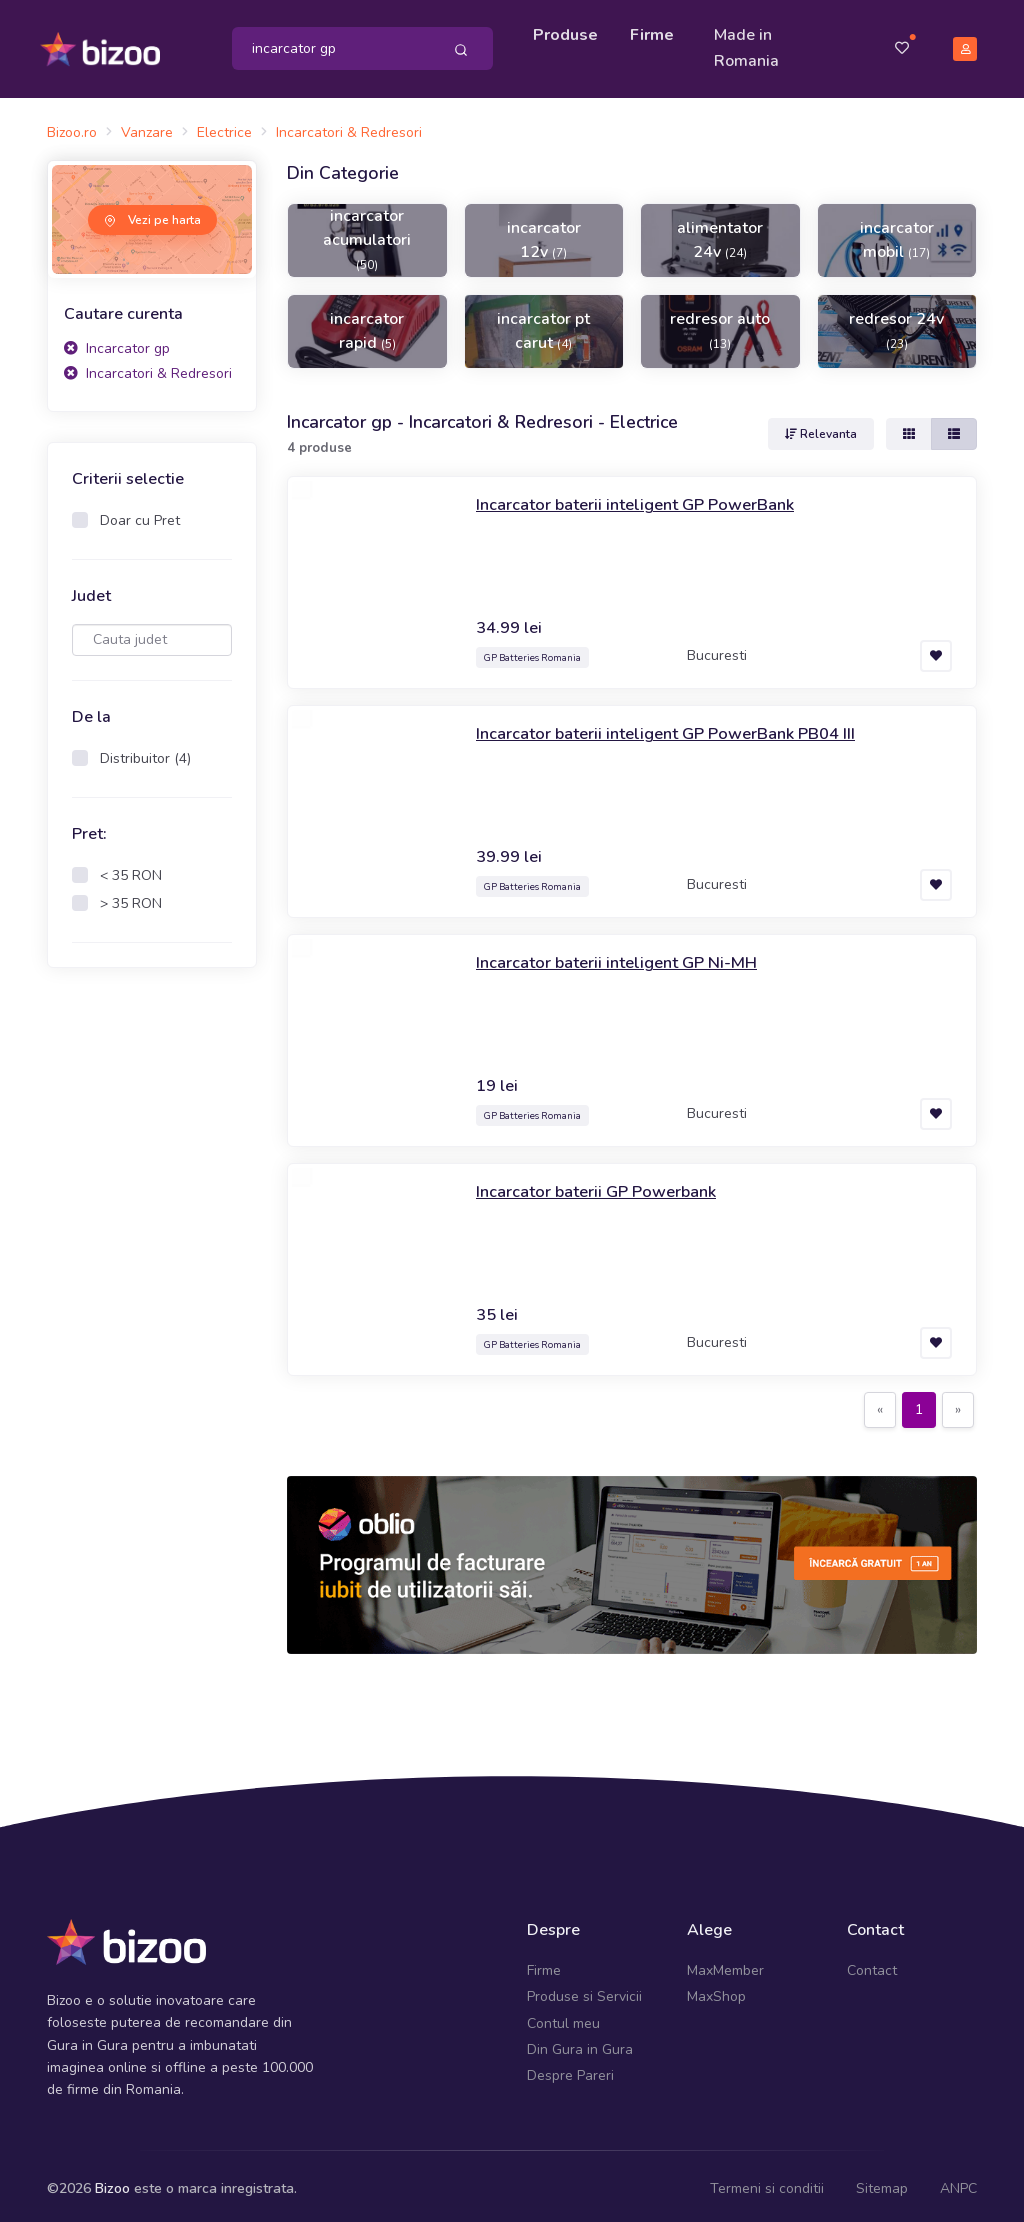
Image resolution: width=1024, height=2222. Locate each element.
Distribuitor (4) (145, 751)
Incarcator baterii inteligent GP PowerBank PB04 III (681, 727)
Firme (655, 32)
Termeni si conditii (767, 2181)
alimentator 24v (720, 233)
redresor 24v (896, 323)
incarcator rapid (367, 324)
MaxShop (716, 1990)
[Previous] (880, 1404)
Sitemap (882, 2181)
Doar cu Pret (140, 513)
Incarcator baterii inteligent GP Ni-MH (626, 956)
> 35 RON (131, 896)
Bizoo (112, 2181)
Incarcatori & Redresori (148, 367)
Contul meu (563, 2016)
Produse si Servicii (584, 1990)
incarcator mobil (897, 233)
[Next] (958, 1404)
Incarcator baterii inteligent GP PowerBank (648, 498)
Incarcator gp (117, 341)
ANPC (958, 2181)
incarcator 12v (544, 233)
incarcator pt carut (543, 324)
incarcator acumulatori (367, 232)
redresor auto (720, 323)
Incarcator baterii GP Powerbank (606, 1185)
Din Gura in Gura (580, 2042)
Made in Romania (749, 45)
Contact (872, 1963)
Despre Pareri (570, 2069)
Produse (568, 32)
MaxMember (725, 1963)
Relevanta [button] (821, 428)
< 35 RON (131, 868)
